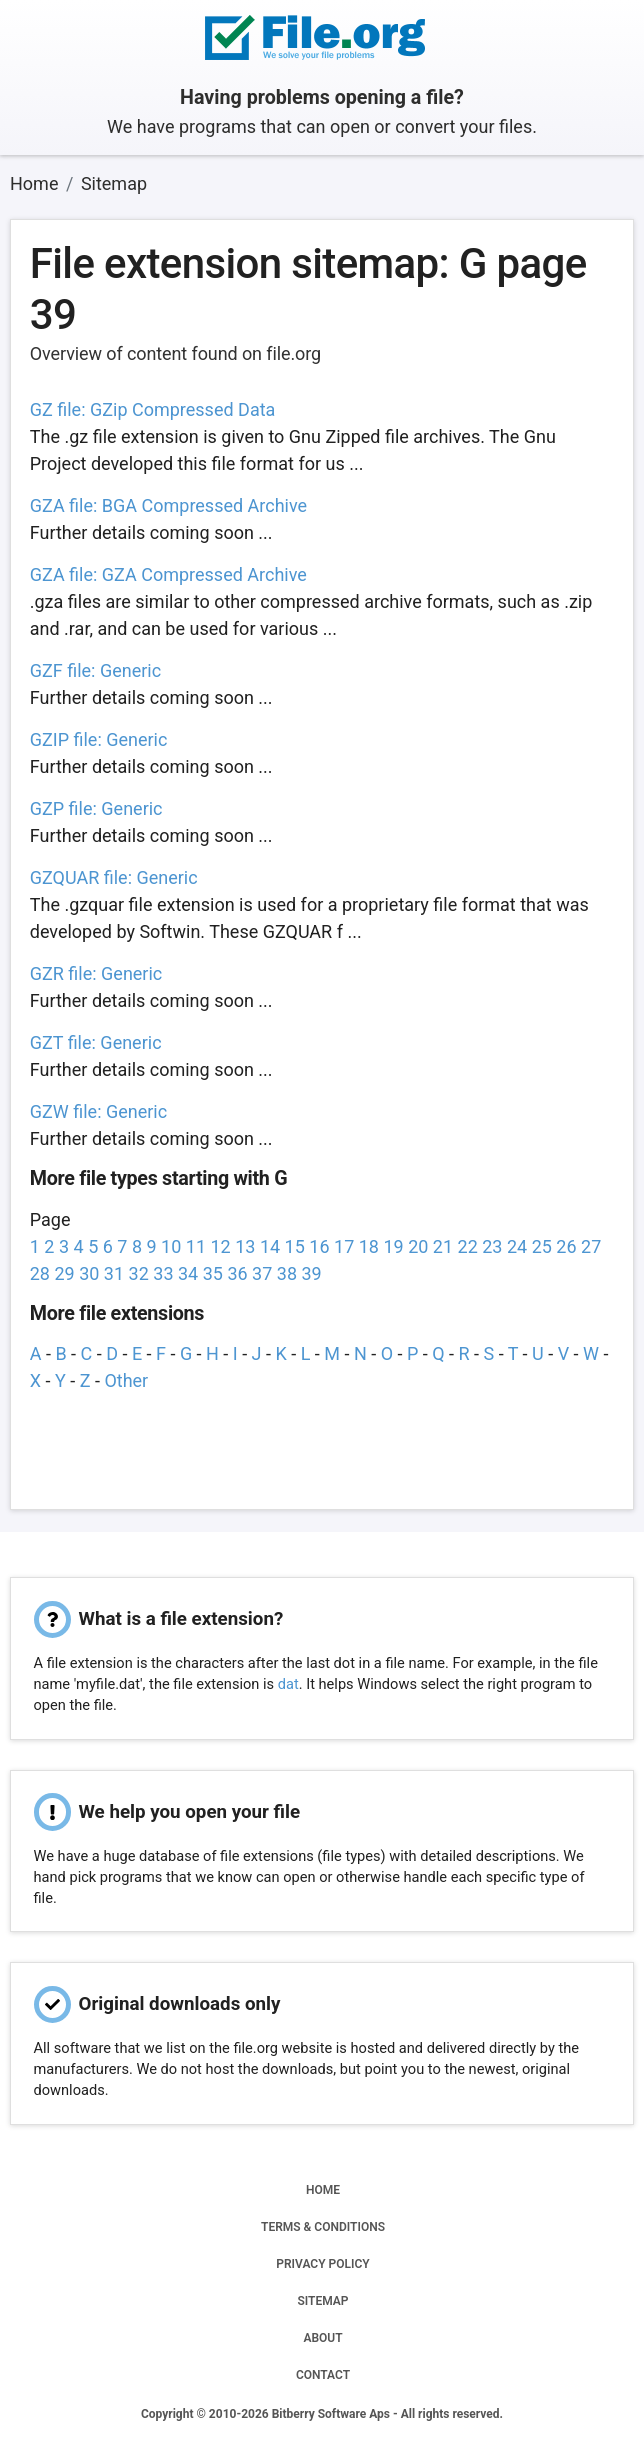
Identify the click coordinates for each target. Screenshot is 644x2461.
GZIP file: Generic (99, 739)
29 (64, 1273)
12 (221, 1246)
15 (295, 1246)
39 (311, 1273)
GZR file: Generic (96, 973)
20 (418, 1246)
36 (237, 1273)
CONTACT (323, 2375)
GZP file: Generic (96, 808)
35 (213, 1273)
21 (443, 1246)
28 (40, 1273)
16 (319, 1246)
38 (287, 1273)
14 (270, 1246)
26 (566, 1246)
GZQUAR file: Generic (114, 877)
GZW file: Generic (98, 1111)
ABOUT (322, 2338)
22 (468, 1246)
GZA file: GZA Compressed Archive (168, 574)
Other (126, 1380)
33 (163, 1273)
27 (591, 1246)
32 (139, 1273)
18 (369, 1246)
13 (245, 1246)
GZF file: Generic (95, 670)
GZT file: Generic (96, 1042)
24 (517, 1246)
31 (114, 1273)
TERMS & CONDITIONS (323, 2227)
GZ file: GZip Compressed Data (153, 409)
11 (196, 1246)
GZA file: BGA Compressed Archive (168, 505)
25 (542, 1246)
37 (262, 1273)
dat (288, 1684)
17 (344, 1246)
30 (89, 1273)
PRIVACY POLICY (322, 2264)
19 (393, 1246)
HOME (323, 2190)
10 (171, 1246)
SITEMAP (322, 2301)
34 (188, 1273)
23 (492, 1246)
